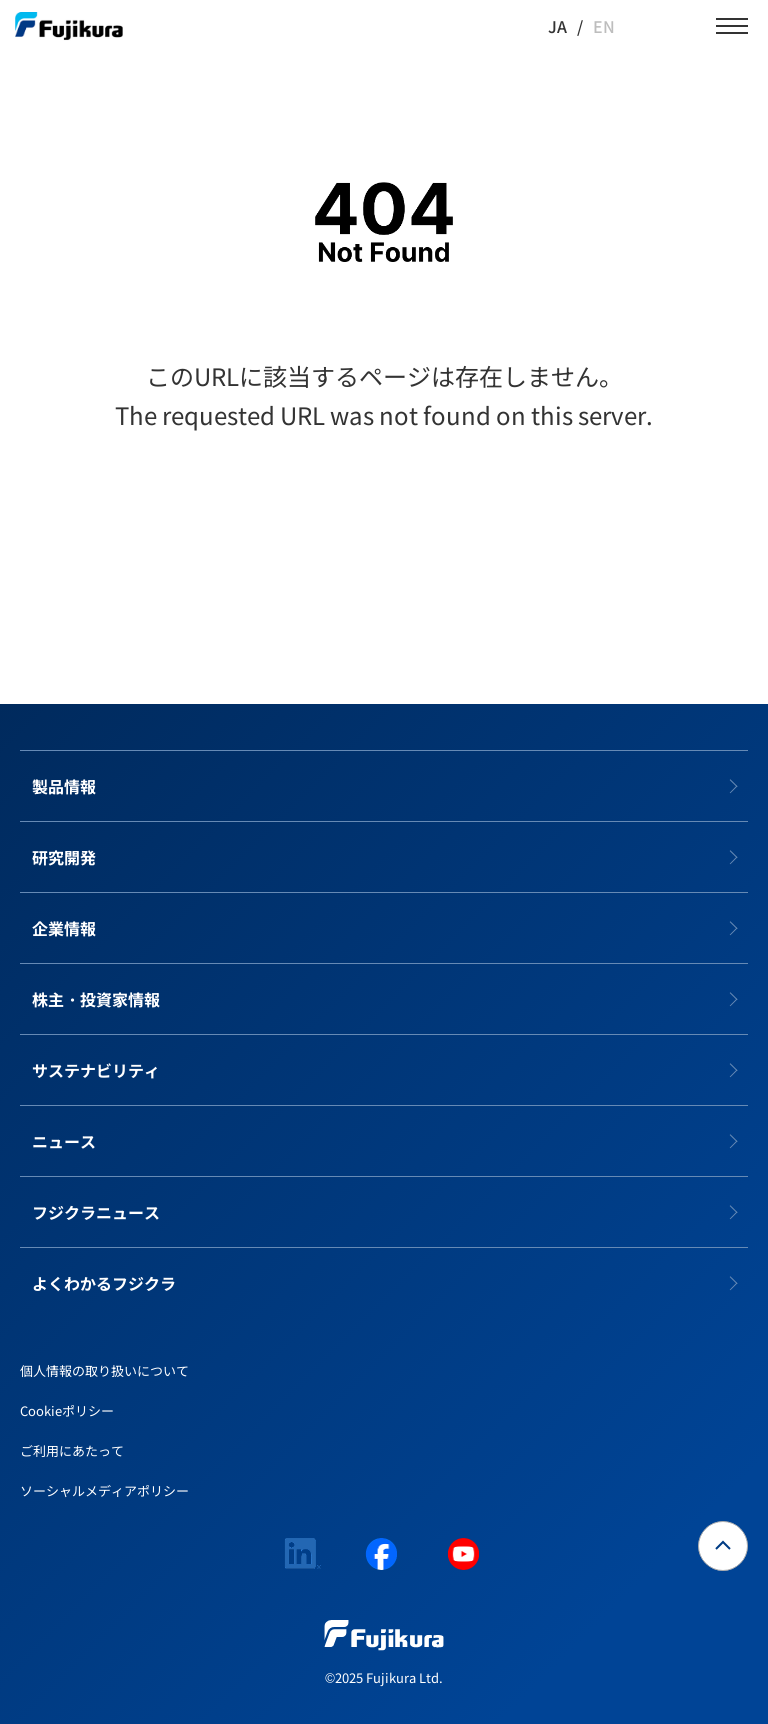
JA (557, 26)
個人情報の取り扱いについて (104, 1370)
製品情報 (64, 786)
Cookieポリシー (67, 1410)
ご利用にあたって (72, 1450)
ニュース (64, 1141)
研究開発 (64, 857)
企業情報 (64, 928)
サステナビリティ (96, 1070)
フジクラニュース (96, 1212)
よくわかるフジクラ (104, 1283)
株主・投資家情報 (96, 999)
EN (604, 26)
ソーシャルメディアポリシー (104, 1490)
